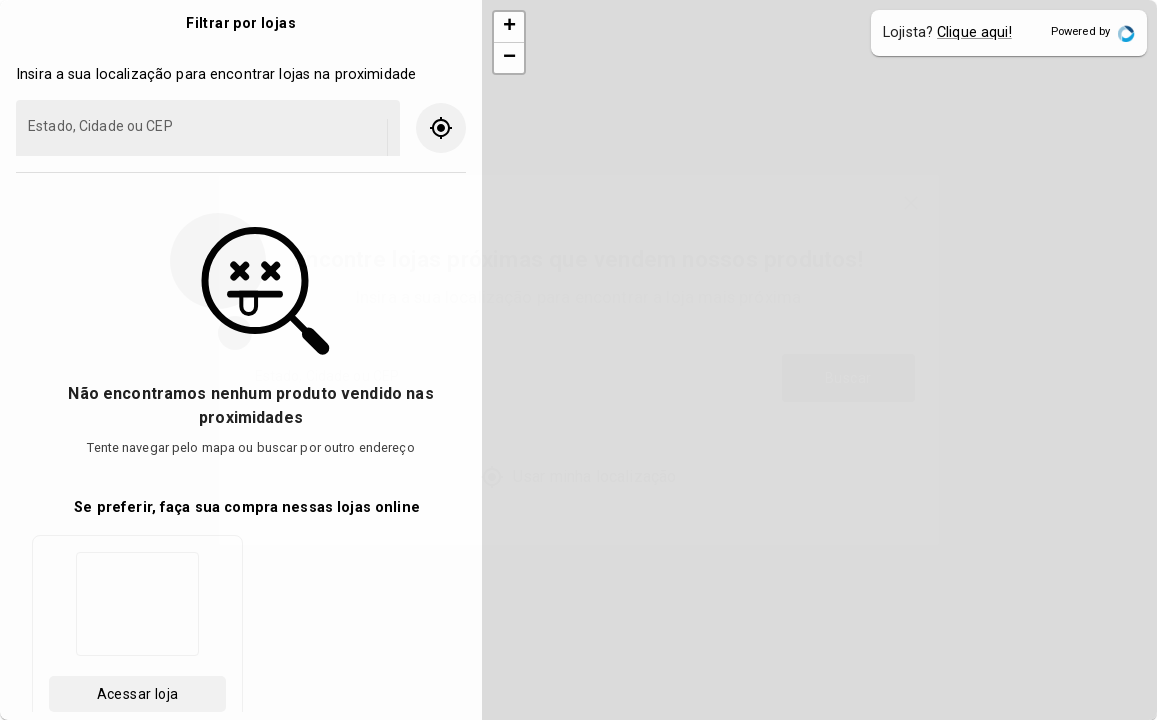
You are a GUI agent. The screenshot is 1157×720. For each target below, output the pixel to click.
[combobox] (506, 387)
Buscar (848, 378)
